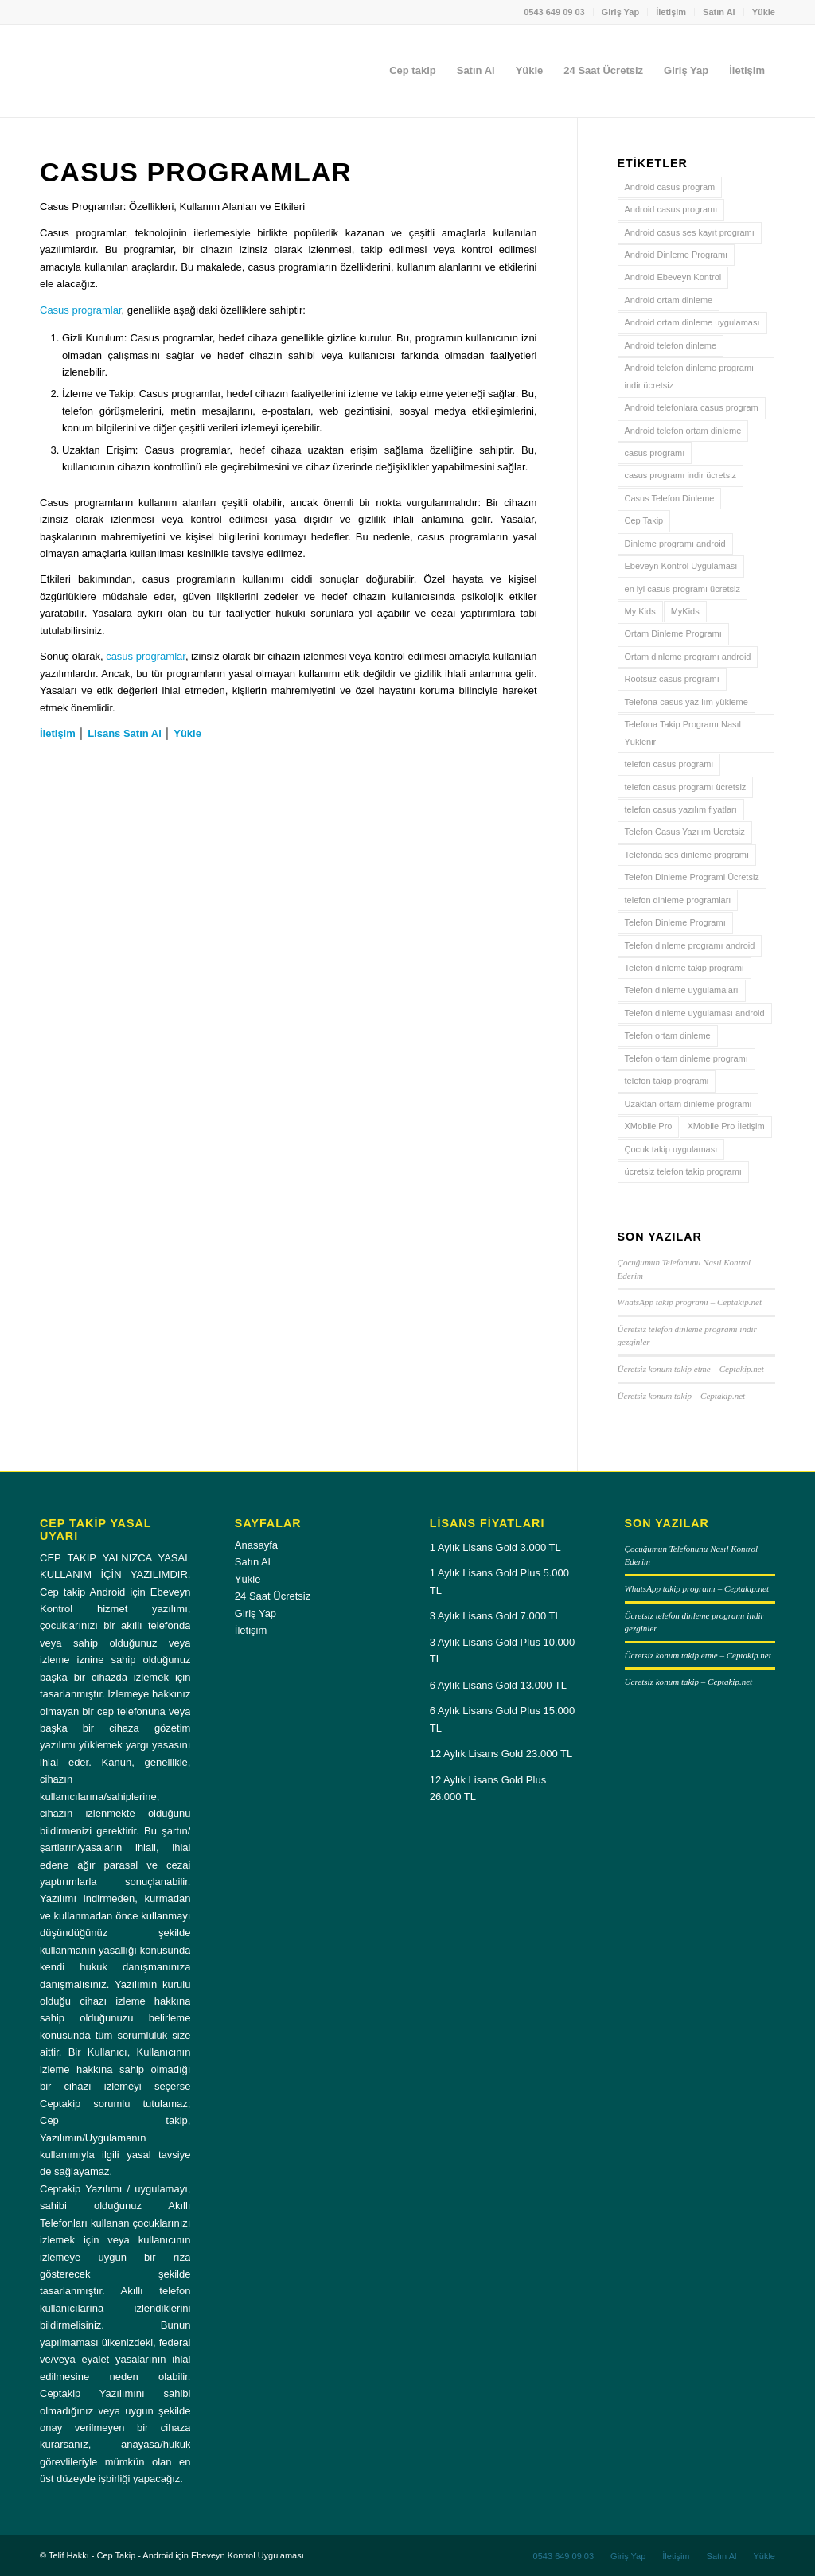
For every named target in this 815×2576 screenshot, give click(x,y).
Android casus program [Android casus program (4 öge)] (670, 187)
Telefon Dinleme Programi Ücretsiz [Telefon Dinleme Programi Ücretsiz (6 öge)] (692, 877)
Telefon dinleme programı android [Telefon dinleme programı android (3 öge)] (690, 945)
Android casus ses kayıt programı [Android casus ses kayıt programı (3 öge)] (690, 232)
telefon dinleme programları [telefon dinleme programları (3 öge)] (678, 900)
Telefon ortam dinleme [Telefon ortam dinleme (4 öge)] (668, 1035)
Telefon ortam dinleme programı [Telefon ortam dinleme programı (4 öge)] (686, 1058)
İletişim (671, 12)
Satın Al (719, 12)
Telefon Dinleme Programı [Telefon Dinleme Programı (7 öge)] (675, 922)
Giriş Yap (621, 12)
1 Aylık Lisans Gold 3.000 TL (495, 1547)
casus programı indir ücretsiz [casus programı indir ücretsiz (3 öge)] (681, 475)
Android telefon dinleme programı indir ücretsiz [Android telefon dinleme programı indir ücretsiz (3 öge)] (690, 376)
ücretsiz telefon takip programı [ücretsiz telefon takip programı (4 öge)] (683, 1171)
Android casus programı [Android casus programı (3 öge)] (671, 209)
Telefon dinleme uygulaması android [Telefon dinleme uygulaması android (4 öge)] (695, 1013)
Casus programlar (81, 310)
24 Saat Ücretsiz (272, 1596)
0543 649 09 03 (554, 12)
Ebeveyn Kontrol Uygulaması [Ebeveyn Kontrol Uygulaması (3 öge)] (681, 566)
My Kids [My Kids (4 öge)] (640, 611)
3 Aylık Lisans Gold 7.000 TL (495, 1616)
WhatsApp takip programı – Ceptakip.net (690, 1302)
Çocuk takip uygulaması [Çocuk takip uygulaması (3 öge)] (671, 1149)
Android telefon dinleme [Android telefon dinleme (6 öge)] (671, 345)
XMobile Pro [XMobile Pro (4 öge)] (649, 1126)
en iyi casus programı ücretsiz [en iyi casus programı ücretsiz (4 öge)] (683, 589)
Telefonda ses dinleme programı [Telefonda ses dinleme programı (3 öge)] (687, 854)
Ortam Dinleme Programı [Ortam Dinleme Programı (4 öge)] (673, 633)
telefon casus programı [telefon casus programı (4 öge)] (669, 764)
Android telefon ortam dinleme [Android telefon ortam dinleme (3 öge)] (683, 430)
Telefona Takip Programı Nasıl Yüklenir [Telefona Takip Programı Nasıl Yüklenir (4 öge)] (683, 732)
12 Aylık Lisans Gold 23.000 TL (501, 1754)
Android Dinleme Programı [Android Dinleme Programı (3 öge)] (676, 254)
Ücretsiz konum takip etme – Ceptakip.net (691, 1369)
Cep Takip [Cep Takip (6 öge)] (644, 520)
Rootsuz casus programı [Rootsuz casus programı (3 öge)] (672, 679)
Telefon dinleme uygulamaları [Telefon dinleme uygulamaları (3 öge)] (682, 990)
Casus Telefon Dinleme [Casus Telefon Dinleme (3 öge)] (670, 498)
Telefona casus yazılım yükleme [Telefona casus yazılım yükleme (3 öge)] (686, 702)
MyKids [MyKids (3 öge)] (685, 611)
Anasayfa (256, 1545)
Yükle (763, 12)
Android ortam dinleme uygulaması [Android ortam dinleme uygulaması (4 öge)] (692, 322)
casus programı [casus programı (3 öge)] (655, 453)
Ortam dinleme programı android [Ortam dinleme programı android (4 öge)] (688, 656)
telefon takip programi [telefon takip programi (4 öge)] (667, 1080)
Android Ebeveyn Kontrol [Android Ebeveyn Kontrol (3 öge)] (673, 277)
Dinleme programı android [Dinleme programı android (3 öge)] (675, 543)
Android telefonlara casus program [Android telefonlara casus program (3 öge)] (691, 407)
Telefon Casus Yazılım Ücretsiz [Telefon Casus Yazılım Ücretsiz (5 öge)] (685, 831)
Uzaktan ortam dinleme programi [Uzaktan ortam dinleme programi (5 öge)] (688, 1104)
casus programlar (145, 656)
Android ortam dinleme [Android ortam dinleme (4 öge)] (669, 300)
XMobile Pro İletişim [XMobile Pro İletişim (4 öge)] (725, 1126)
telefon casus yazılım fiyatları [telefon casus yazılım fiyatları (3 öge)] (681, 809)
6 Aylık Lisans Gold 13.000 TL (498, 1685)
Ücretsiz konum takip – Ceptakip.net (682, 1396)
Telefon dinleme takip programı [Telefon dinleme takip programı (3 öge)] (684, 967)
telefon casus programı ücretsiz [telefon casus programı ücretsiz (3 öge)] (686, 787)
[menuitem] (554, 12)
